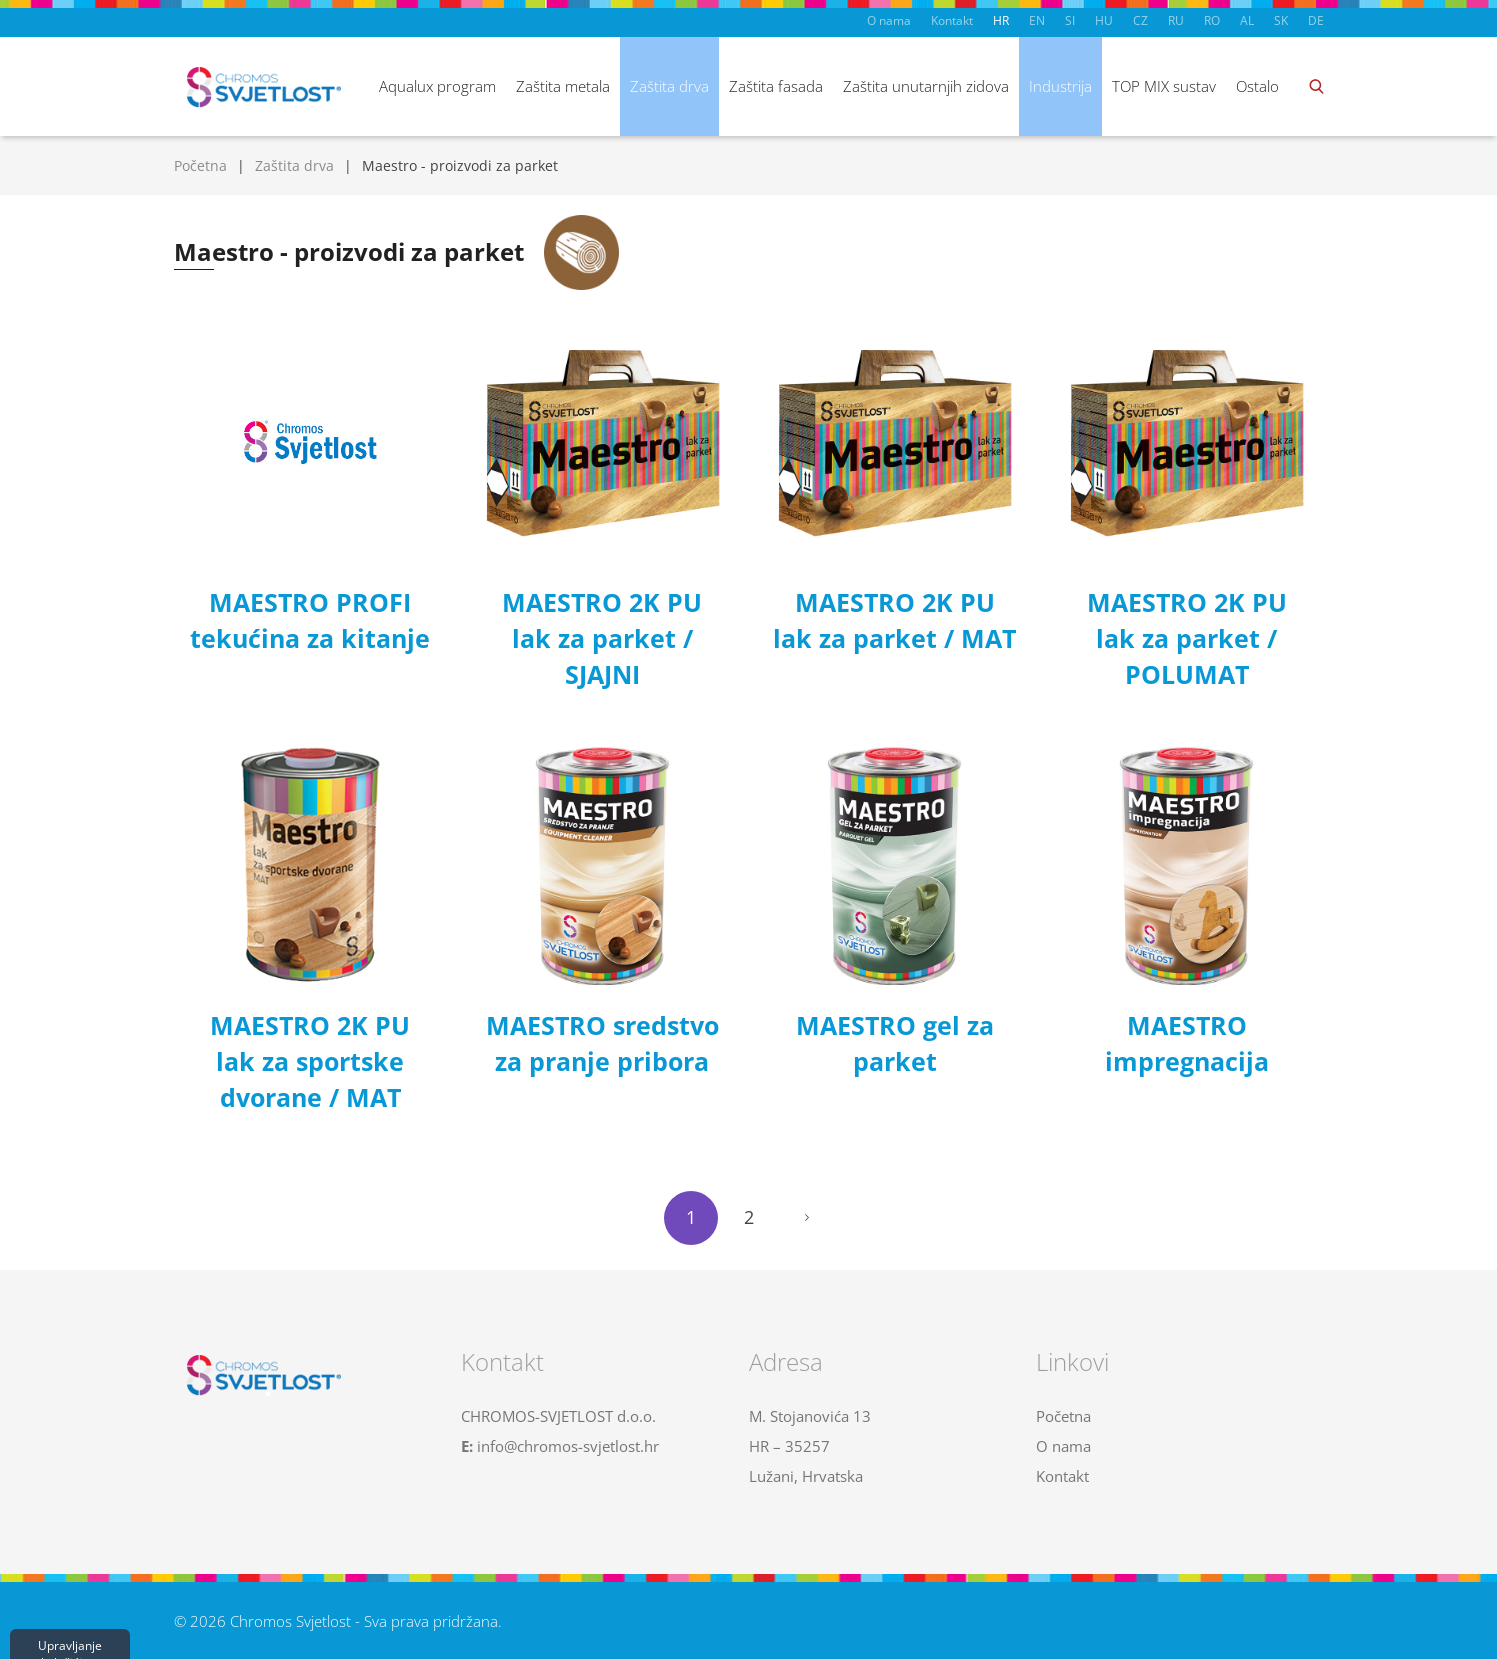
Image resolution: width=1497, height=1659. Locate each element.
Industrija (1060, 86)
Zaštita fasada (776, 86)
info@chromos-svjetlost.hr (568, 1446)
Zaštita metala (563, 86)
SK (1281, 20)
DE (1316, 20)
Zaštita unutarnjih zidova (926, 86)
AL (1247, 20)
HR (1001, 20)
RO (1212, 20)
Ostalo (1257, 86)
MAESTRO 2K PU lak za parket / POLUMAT (1187, 638)
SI (1070, 20)
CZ (1140, 20)
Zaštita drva (669, 86)
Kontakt (952, 20)
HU (1104, 20)
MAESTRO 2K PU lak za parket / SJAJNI (602, 638)
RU (1176, 20)
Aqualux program (437, 86)
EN (1037, 20)
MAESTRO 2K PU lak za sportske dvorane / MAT (310, 1061)
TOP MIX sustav (1164, 86)
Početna (200, 165)
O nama (889, 20)
